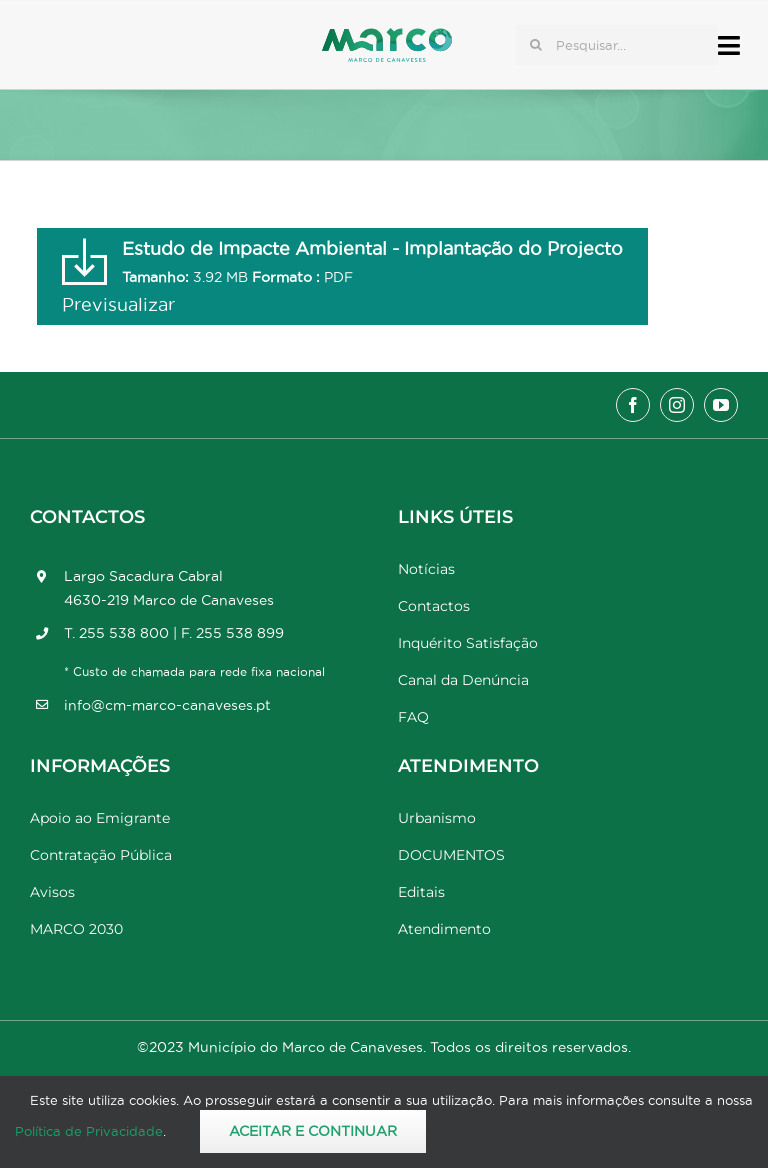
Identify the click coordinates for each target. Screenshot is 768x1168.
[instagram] (677, 405)
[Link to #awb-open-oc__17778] (729, 45)
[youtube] (721, 405)
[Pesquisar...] (617, 45)
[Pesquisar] (536, 45)
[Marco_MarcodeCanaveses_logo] (387, 36)
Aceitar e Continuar (313, 1131)
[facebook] (633, 405)
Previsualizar (118, 304)
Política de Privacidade (89, 1131)
